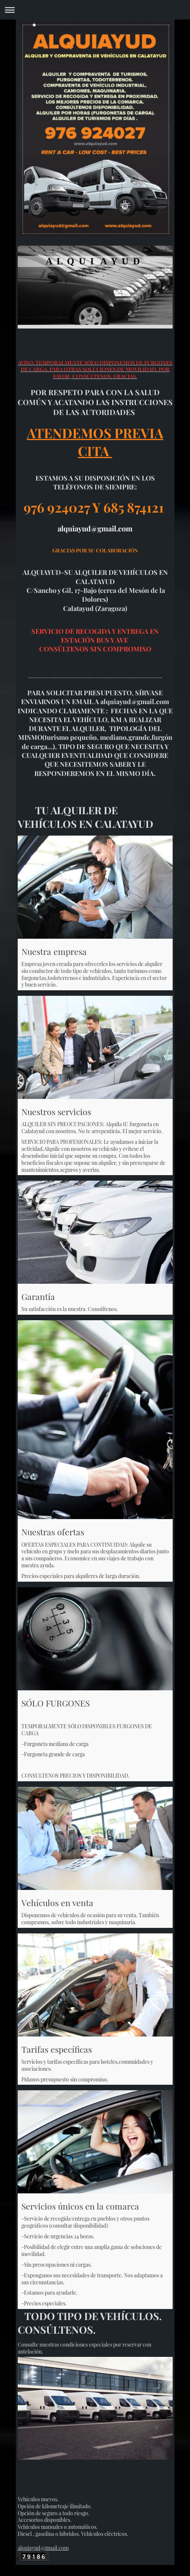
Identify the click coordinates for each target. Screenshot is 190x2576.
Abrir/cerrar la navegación (95, 10)
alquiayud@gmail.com (43, 2547)
